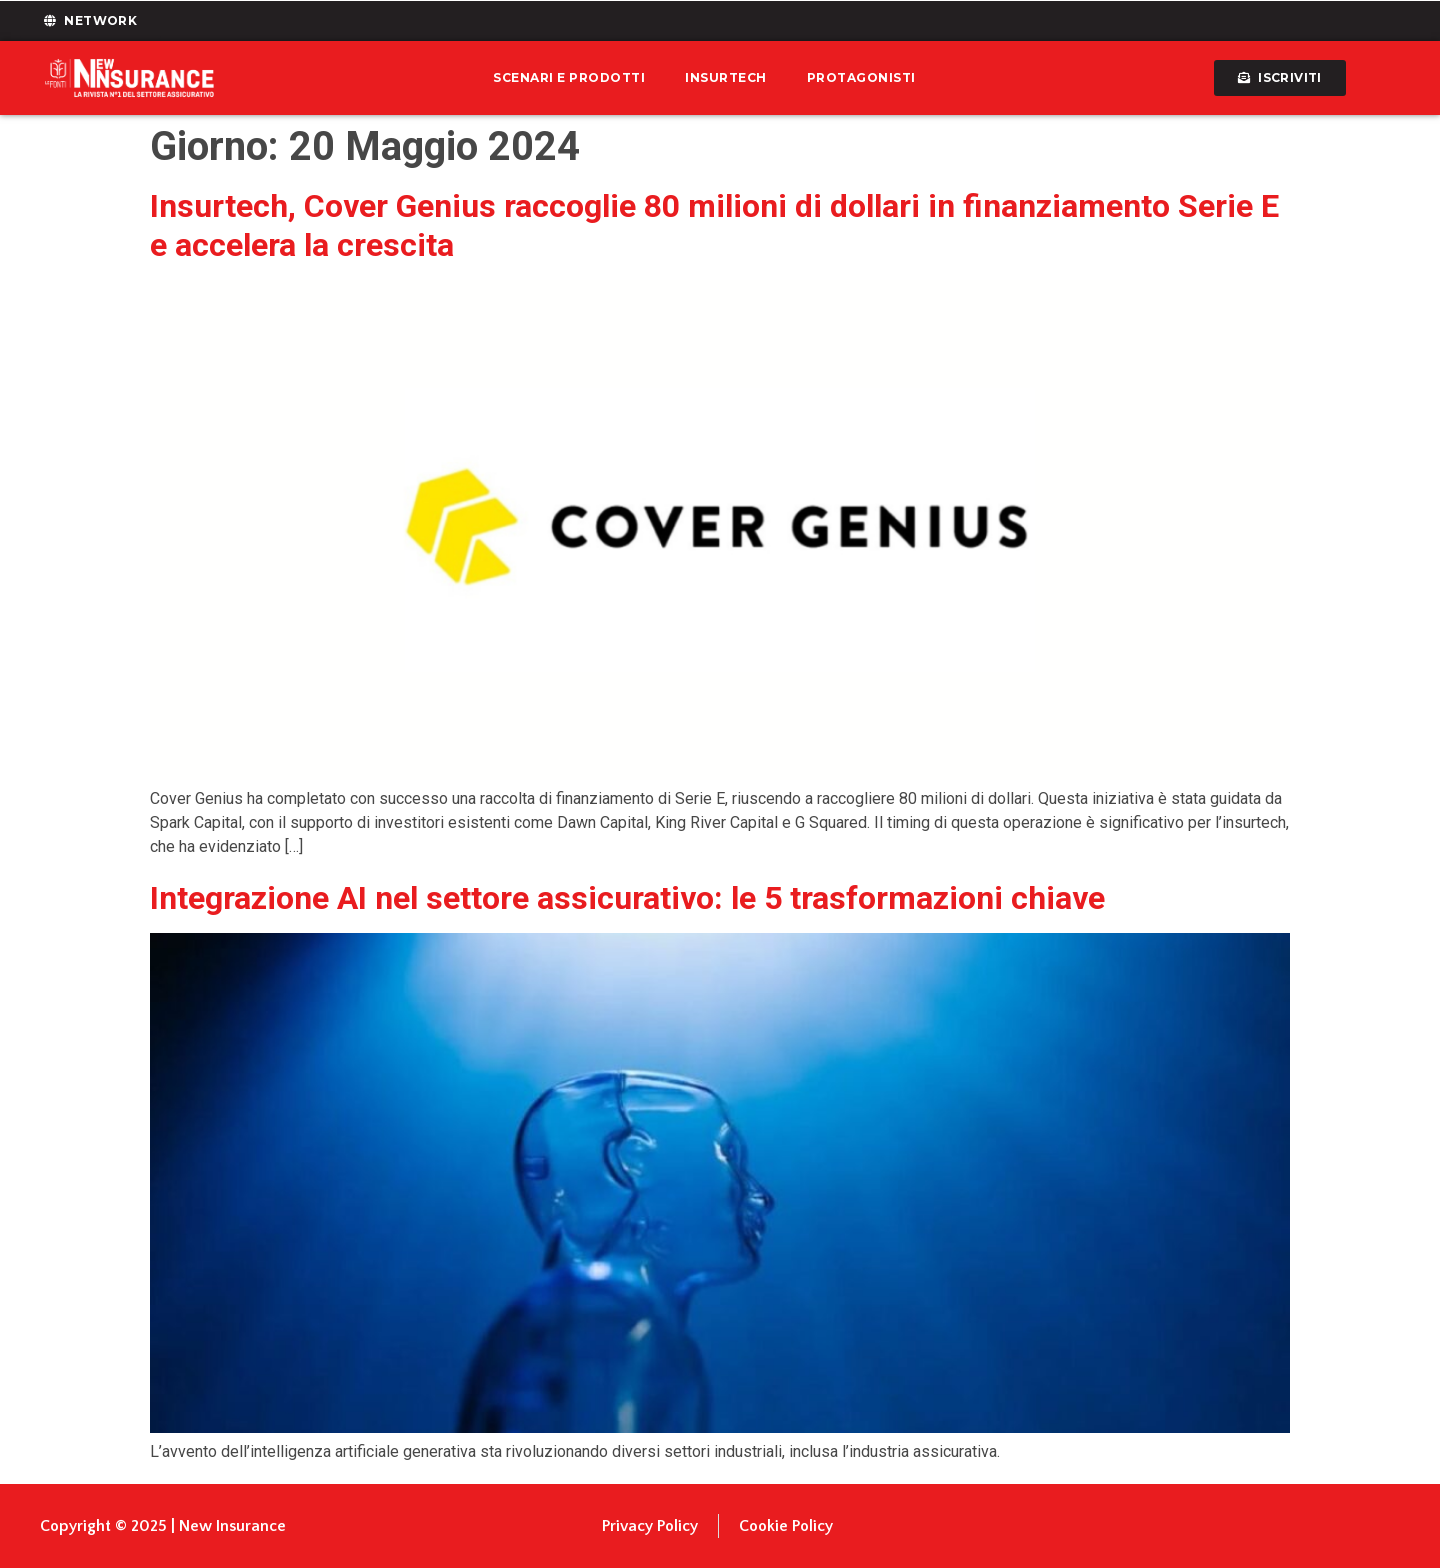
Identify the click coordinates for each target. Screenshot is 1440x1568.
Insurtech (726, 77)
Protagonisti (861, 77)
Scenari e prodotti (569, 77)
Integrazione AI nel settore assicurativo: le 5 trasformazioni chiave (627, 898)
